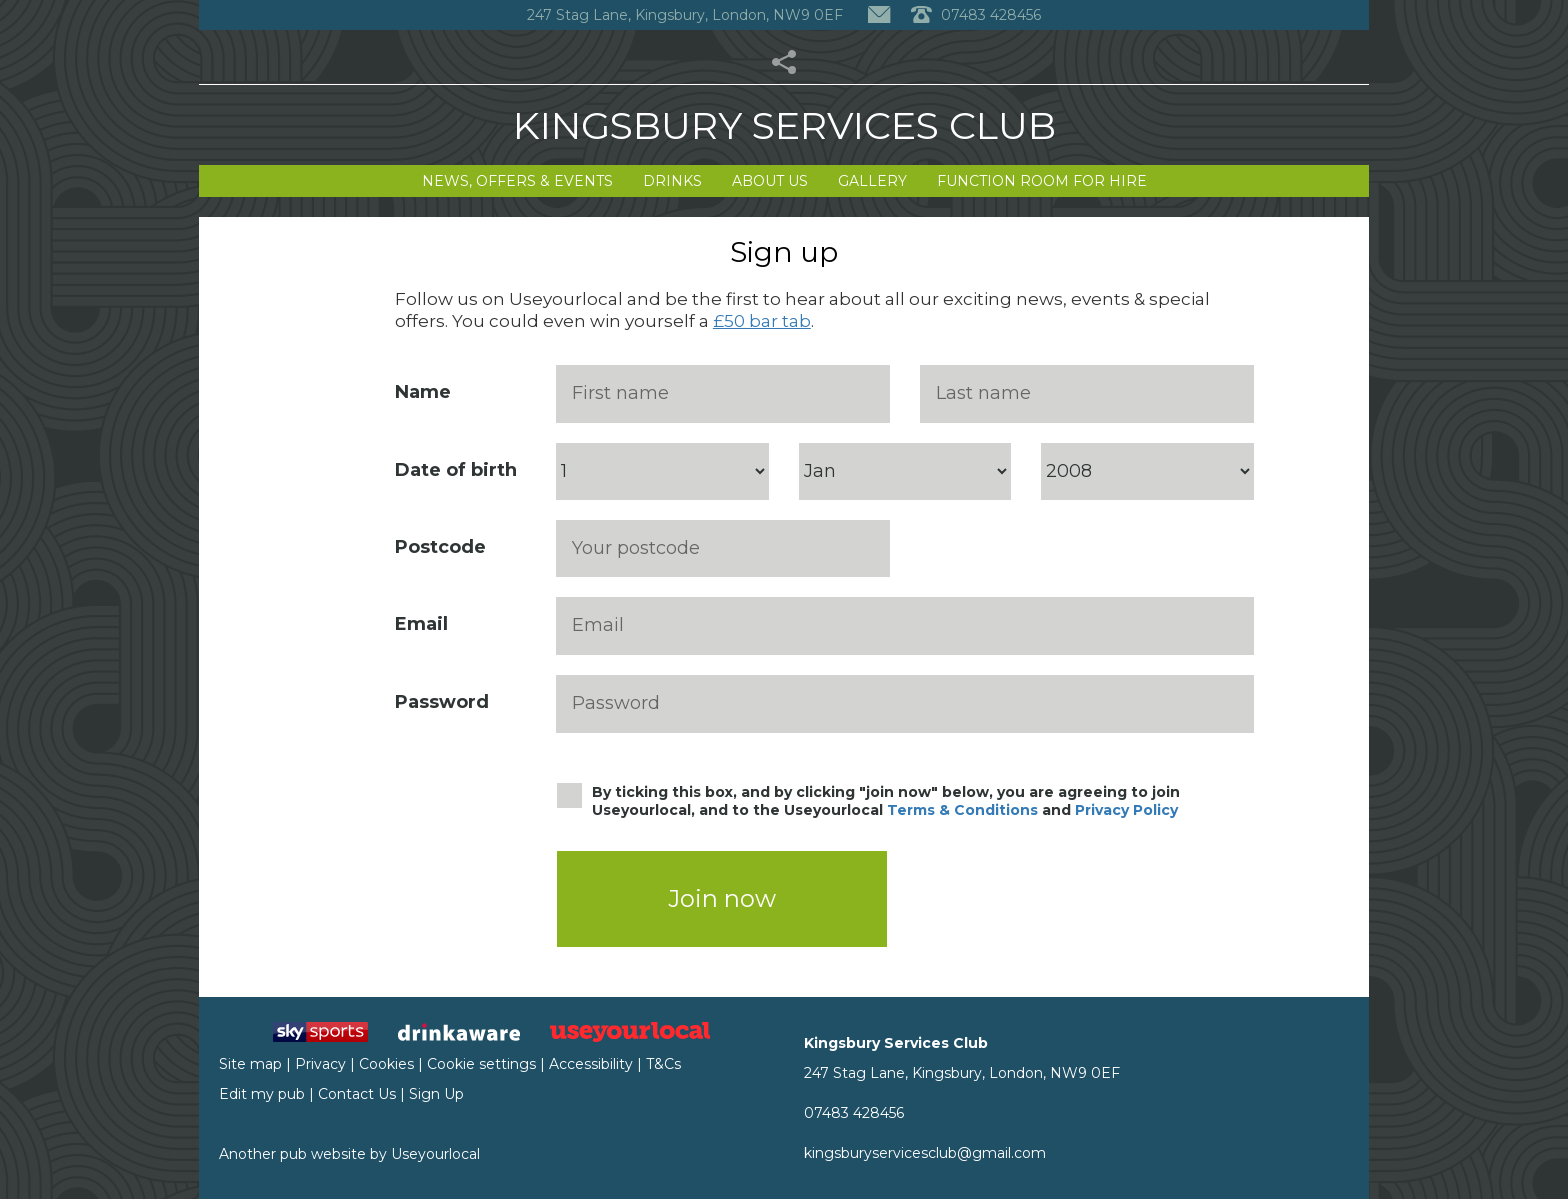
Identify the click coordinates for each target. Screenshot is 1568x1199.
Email (421, 624)
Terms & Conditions (962, 810)
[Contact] (879, 15)
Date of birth (456, 470)
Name (423, 392)
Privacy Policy (1126, 810)
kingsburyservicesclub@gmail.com (925, 1153)
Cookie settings (481, 1064)
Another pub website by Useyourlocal (349, 1154)
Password (442, 702)
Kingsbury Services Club (784, 125)
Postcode (440, 547)
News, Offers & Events (517, 181)
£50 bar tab (762, 321)
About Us (770, 181)
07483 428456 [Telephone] (976, 15)
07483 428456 (854, 1113)
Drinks (672, 181)
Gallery (872, 181)
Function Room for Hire (1042, 181)
